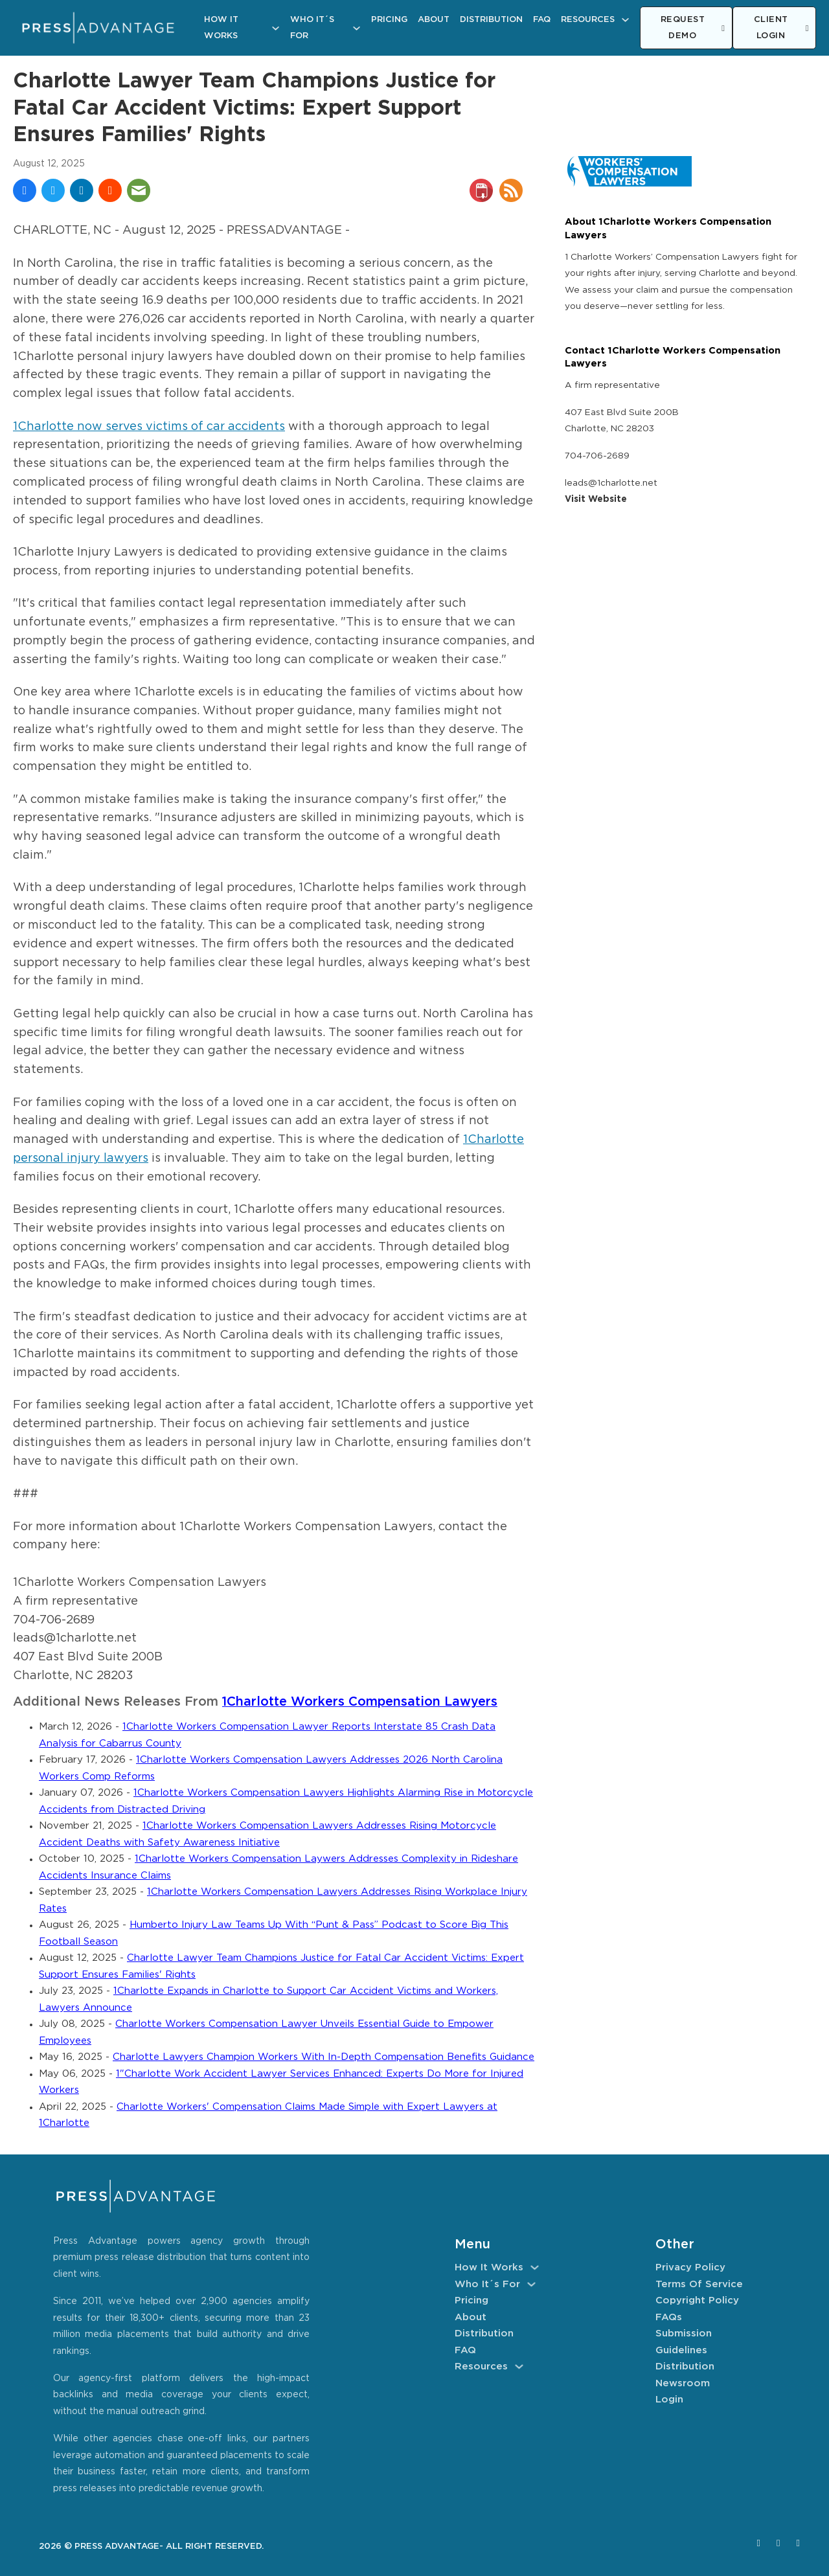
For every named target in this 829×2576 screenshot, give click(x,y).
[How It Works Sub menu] (275, 28)
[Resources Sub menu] (625, 20)
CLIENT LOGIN (781, 28)
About (433, 19)
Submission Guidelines (683, 2342)
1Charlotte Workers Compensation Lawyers (359, 1702)
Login (669, 2399)
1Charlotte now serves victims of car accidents (149, 427)
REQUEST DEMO (693, 28)
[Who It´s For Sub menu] (356, 28)
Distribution (491, 19)
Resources (588, 19)
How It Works (221, 28)
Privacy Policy (690, 2267)
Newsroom (682, 2383)
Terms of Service (699, 2284)
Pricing (389, 19)
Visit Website (596, 499)
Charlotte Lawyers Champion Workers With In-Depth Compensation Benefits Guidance (323, 2057)
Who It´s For (312, 28)
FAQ (542, 19)
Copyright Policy (697, 2300)
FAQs (668, 2317)
